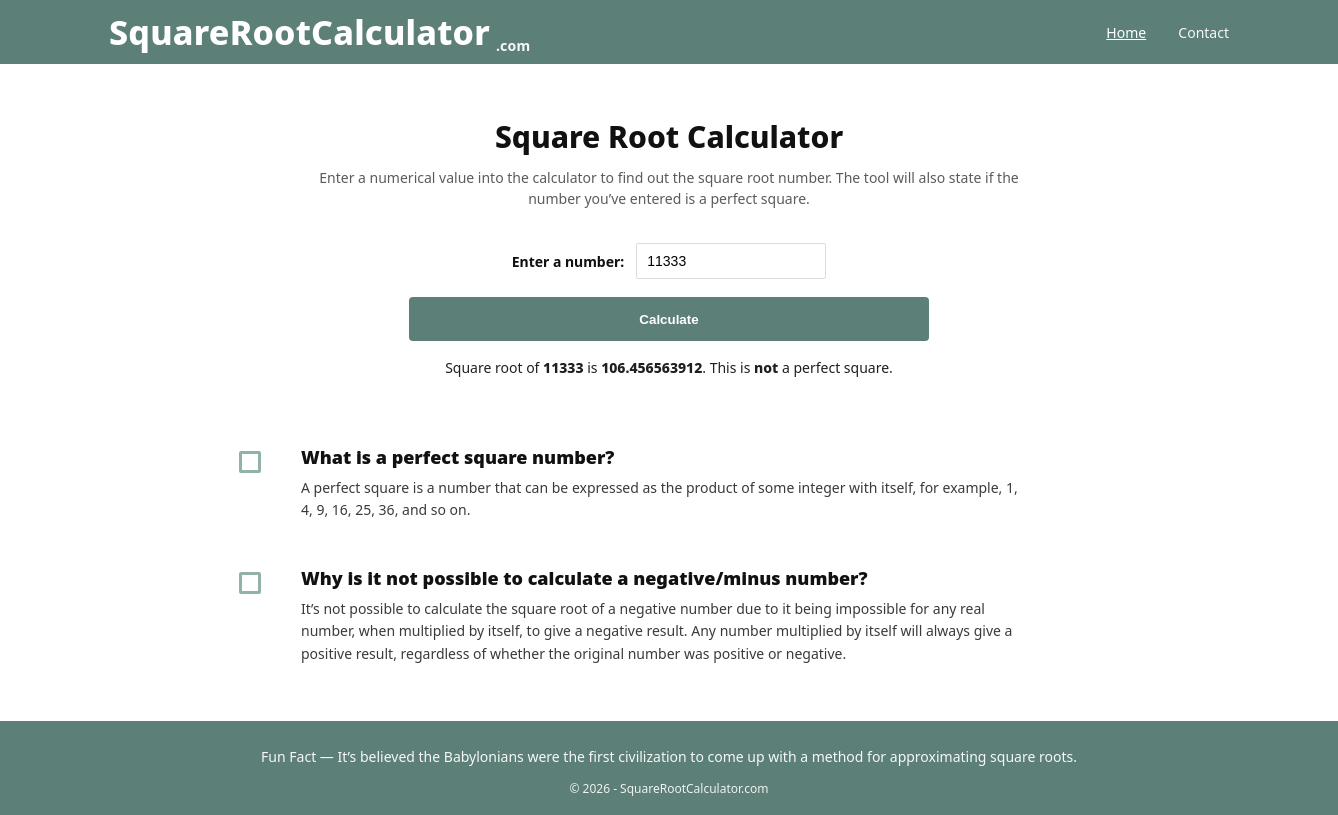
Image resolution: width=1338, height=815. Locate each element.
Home (1126, 32)
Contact (1203, 32)
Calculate (668, 319)
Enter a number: (568, 261)
